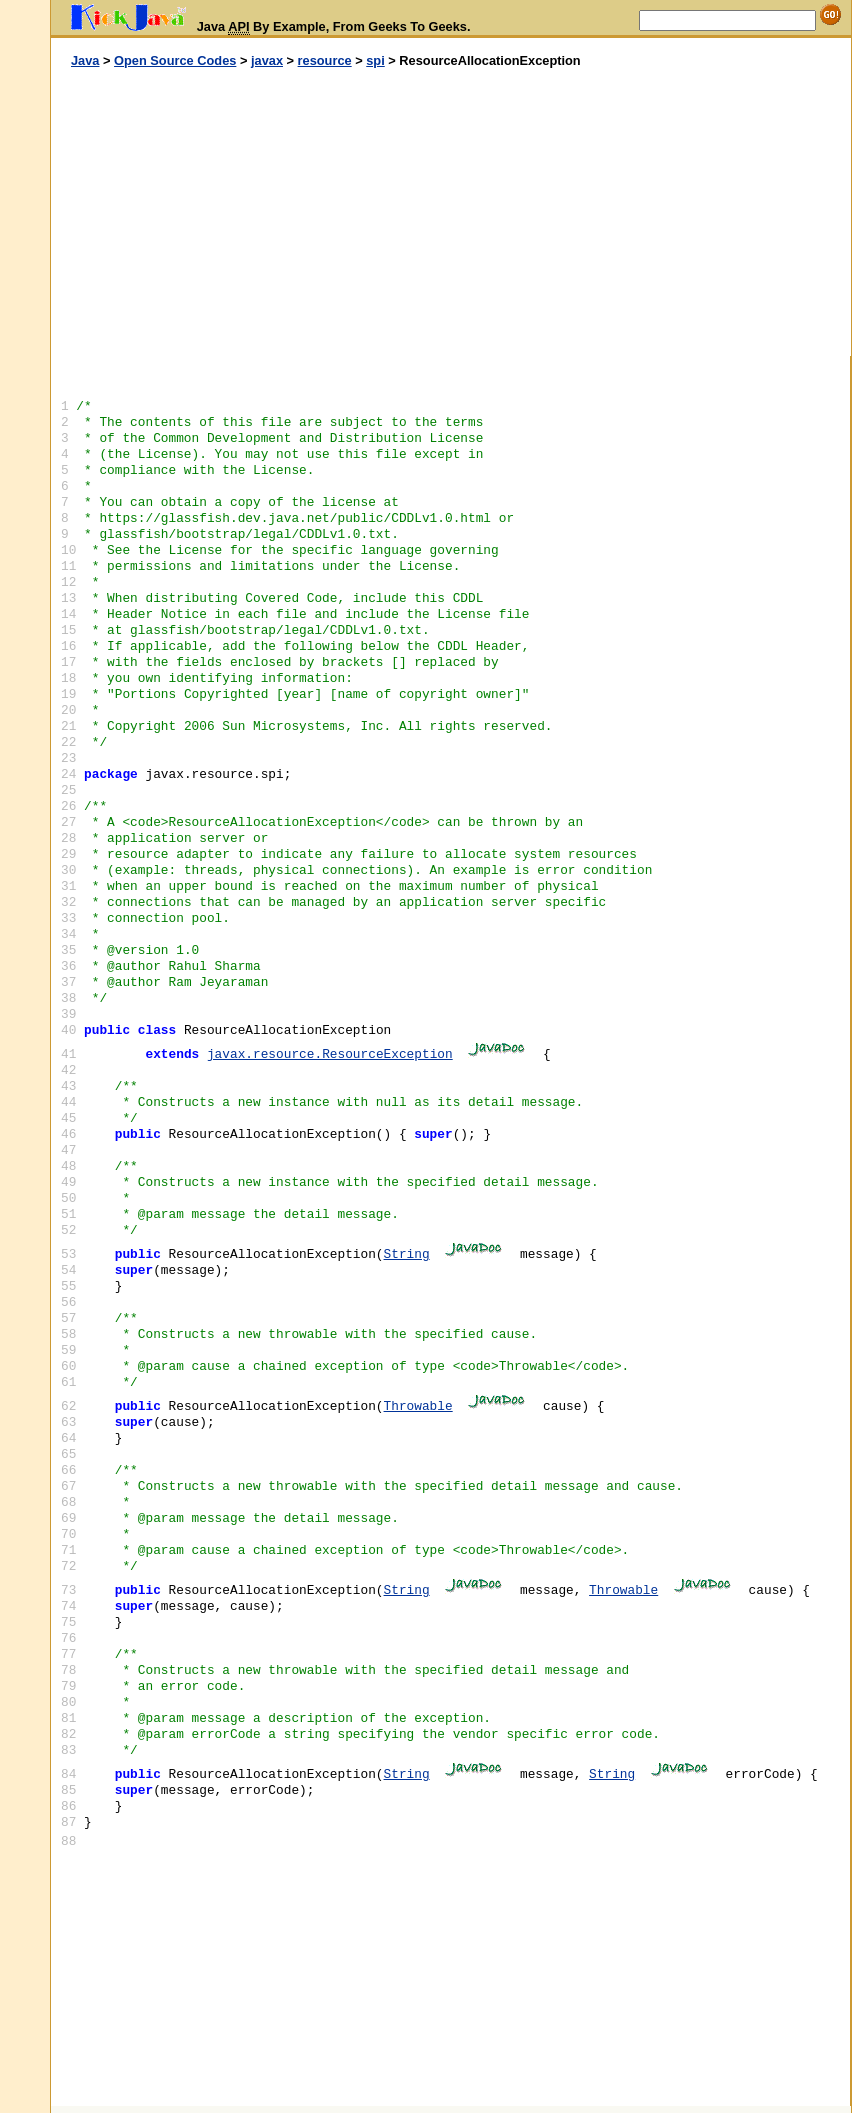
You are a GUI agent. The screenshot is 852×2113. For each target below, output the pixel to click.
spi (375, 60)
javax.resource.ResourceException (330, 1054)
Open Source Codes (175, 60)
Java (85, 60)
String (407, 1254)
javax (267, 60)
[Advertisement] (251, 213)
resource (325, 60)
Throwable (418, 1406)
